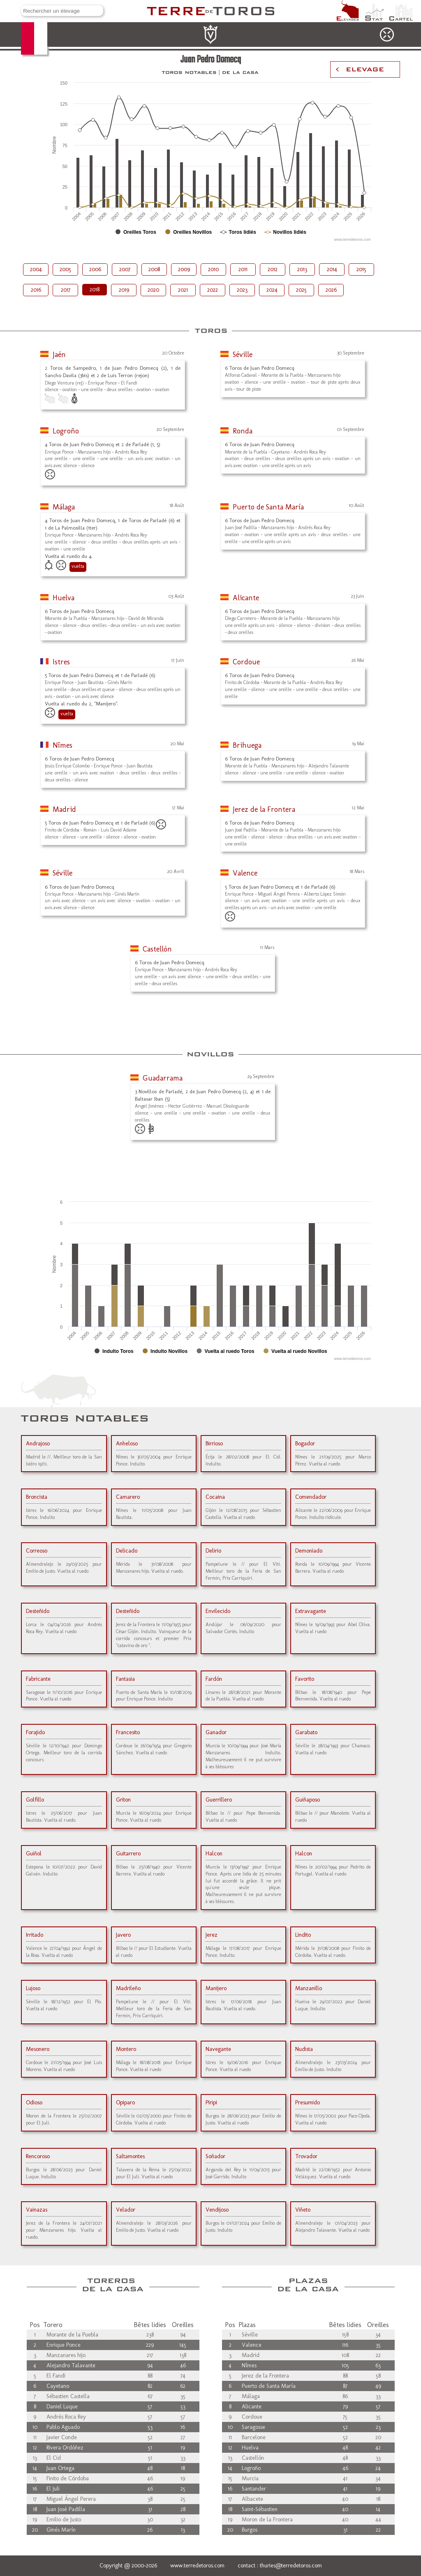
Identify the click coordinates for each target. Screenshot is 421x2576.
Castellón (157, 949)
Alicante (246, 597)
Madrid (64, 809)
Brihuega (247, 745)
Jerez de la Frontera (264, 809)
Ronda (242, 430)
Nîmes (62, 745)
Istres (61, 661)
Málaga (64, 507)
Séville (242, 354)
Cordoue (246, 661)
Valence (245, 873)
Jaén (59, 354)
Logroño (66, 430)
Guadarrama (163, 1078)
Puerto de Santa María (268, 507)
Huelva (63, 597)
